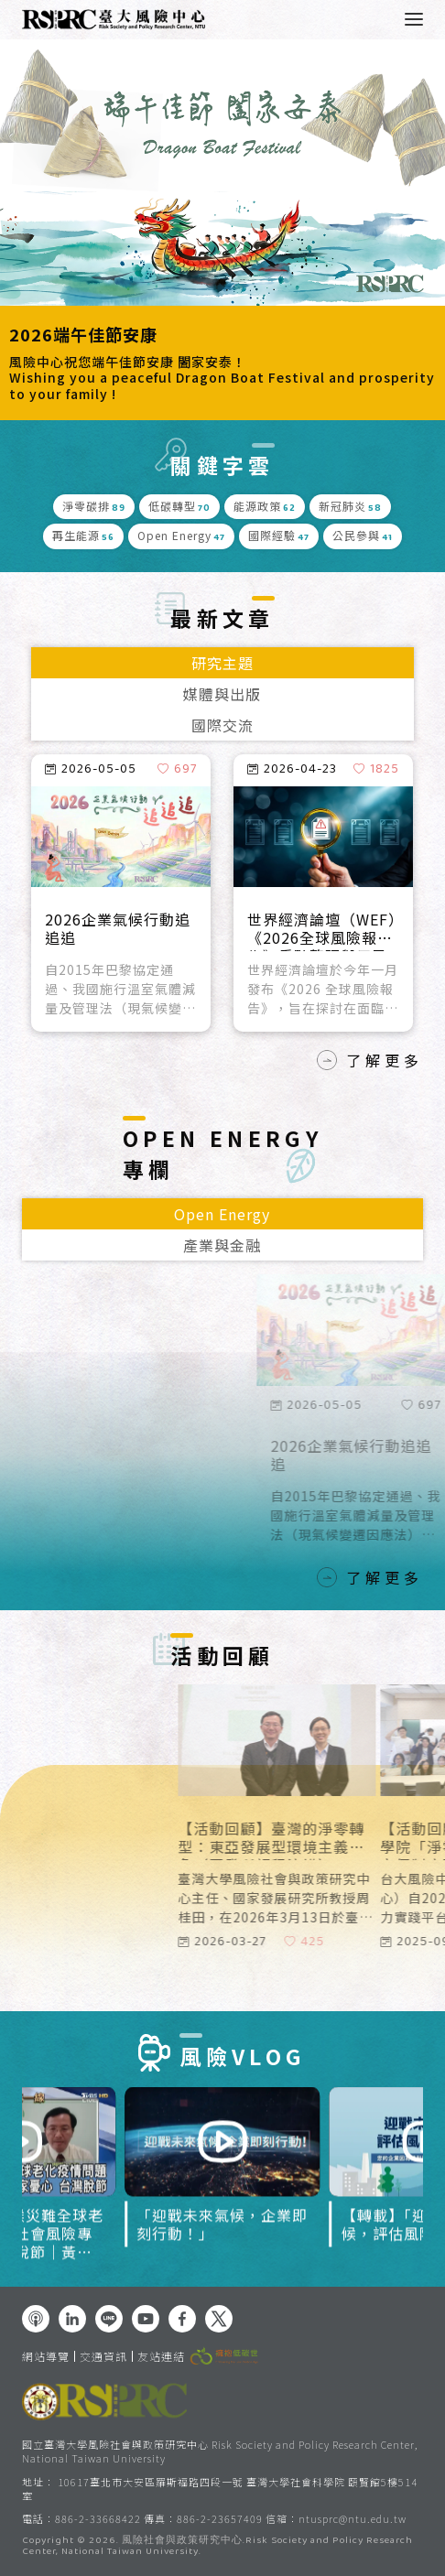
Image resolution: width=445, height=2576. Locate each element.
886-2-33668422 (98, 2518)
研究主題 (222, 663)
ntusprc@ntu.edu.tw (352, 2519)
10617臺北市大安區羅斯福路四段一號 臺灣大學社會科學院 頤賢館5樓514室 (220, 2488)
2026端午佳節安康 (83, 334)
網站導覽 (46, 2356)
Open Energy (222, 1214)
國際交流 (222, 725)
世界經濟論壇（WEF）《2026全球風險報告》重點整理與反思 (321, 930)
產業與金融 (222, 1245)
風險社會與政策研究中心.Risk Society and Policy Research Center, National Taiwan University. (217, 2546)
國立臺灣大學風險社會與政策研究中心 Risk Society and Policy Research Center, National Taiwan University (220, 2451)
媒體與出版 (222, 694)
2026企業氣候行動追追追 (117, 929)
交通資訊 (103, 2356)
